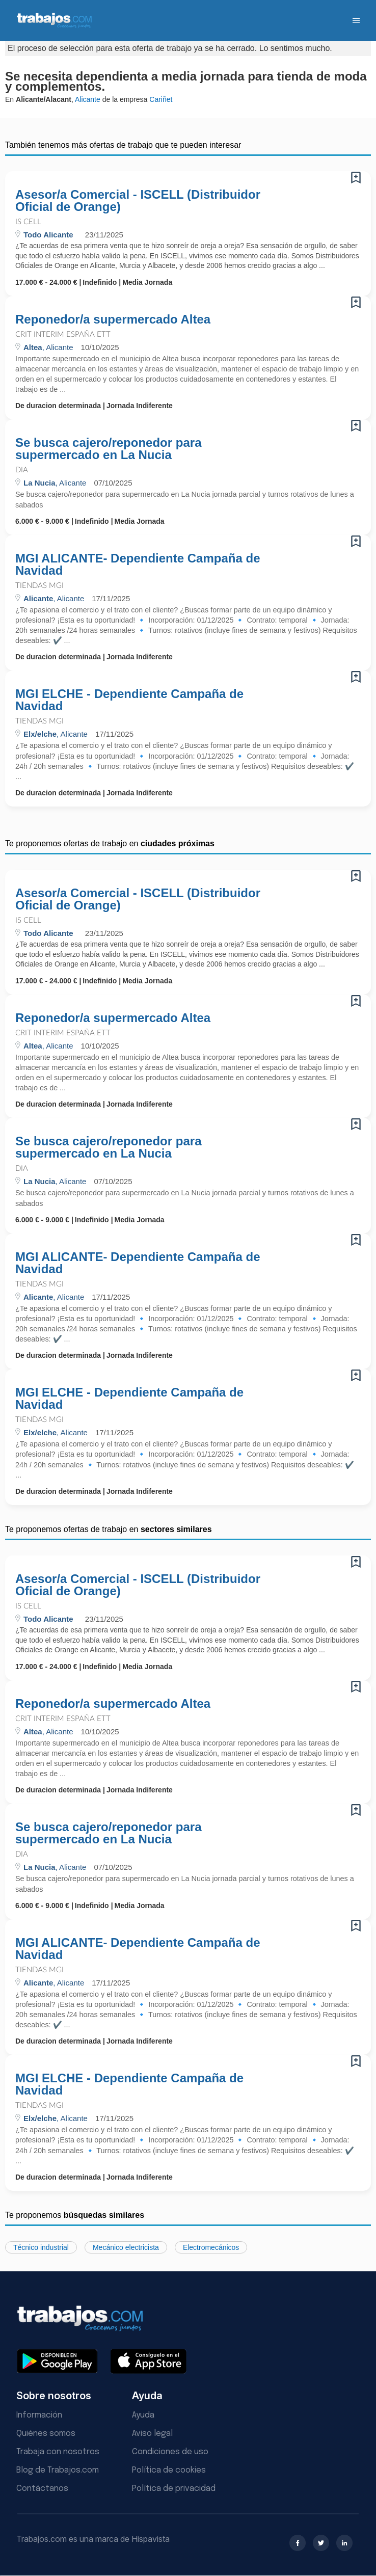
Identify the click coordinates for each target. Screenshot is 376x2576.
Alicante (87, 99)
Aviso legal (152, 2433)
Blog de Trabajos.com (57, 2470)
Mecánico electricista (126, 2247)
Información (39, 2415)
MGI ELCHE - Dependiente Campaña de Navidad (129, 700)
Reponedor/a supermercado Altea (112, 319)
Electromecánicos (211, 2247)
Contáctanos (42, 2488)
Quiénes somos (45, 2433)
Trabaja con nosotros (57, 2452)
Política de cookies (169, 2470)
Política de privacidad (174, 2488)
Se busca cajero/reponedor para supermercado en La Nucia (108, 449)
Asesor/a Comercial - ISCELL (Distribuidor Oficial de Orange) (137, 201)
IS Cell (28, 222)
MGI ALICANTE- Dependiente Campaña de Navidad (137, 564)
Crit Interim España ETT (63, 334)
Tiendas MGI (39, 585)
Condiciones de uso (170, 2452)
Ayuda (143, 2415)
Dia (21, 470)
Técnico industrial (41, 2247)
